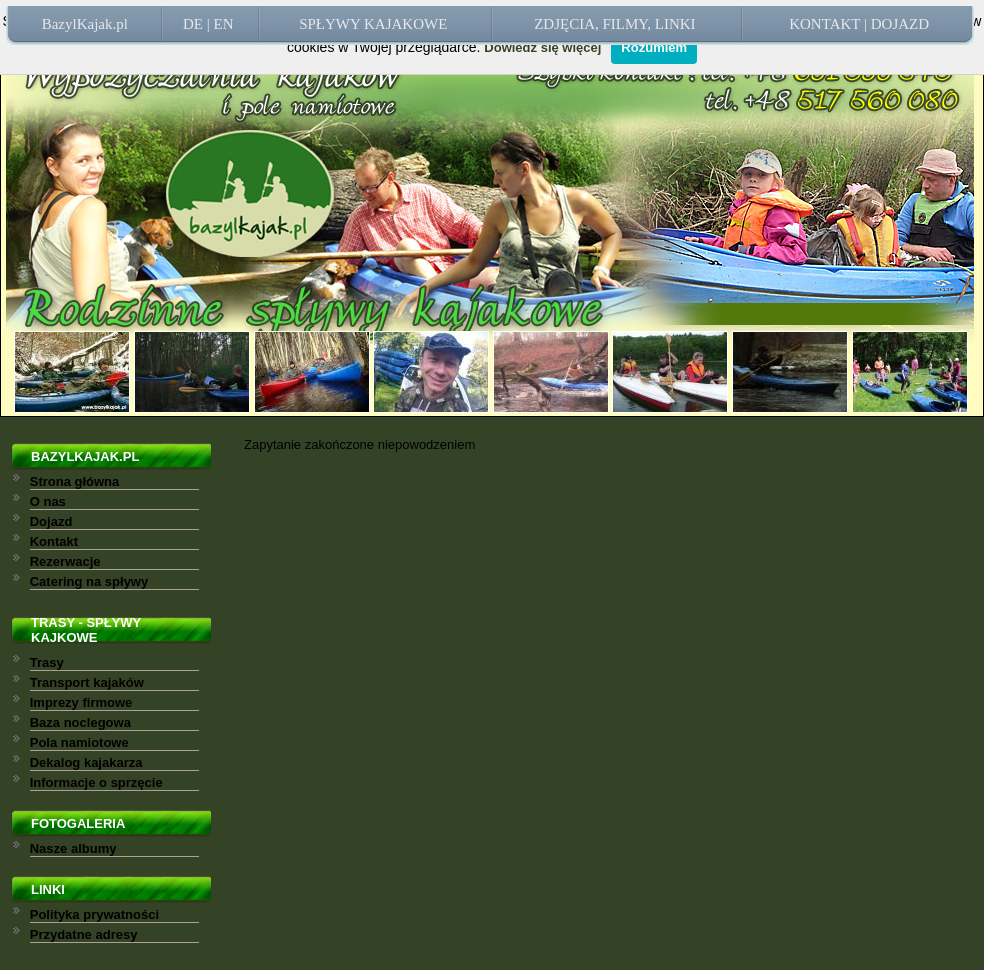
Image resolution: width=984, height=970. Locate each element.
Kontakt (54, 541)
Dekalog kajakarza (86, 762)
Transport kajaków (87, 682)
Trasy (47, 662)
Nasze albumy (73, 848)
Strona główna (75, 481)
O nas (48, 501)
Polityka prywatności (94, 914)
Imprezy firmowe (81, 702)
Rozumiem (654, 47)
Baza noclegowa (80, 722)
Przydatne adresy (84, 934)
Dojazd (51, 521)
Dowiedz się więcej (542, 47)
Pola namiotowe (79, 742)
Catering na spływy (89, 581)
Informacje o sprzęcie (96, 782)
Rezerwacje (65, 561)
